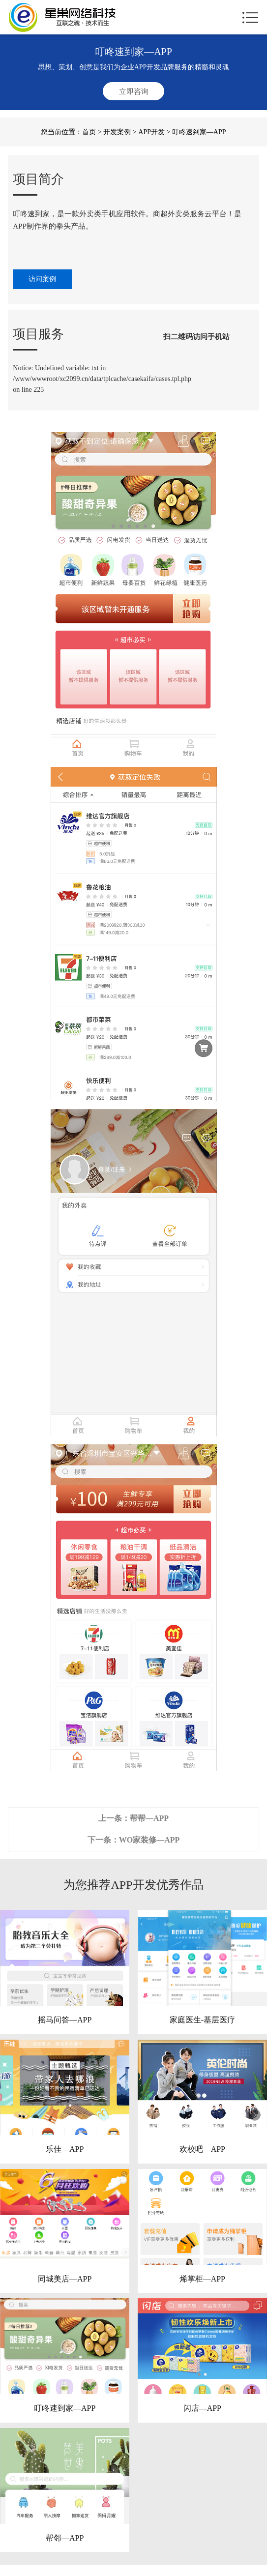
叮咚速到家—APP (64, 2408)
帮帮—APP (149, 1818)
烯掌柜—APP (202, 2279)
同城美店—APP (64, 2279)
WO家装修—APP (149, 1840)
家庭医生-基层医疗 (202, 2020)
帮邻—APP (65, 2538)
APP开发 (151, 132)
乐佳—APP (65, 2149)
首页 (89, 132)
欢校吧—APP (202, 2149)
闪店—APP (202, 2408)
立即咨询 (133, 91)
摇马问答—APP (64, 2020)
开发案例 (117, 132)
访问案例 (42, 279)
